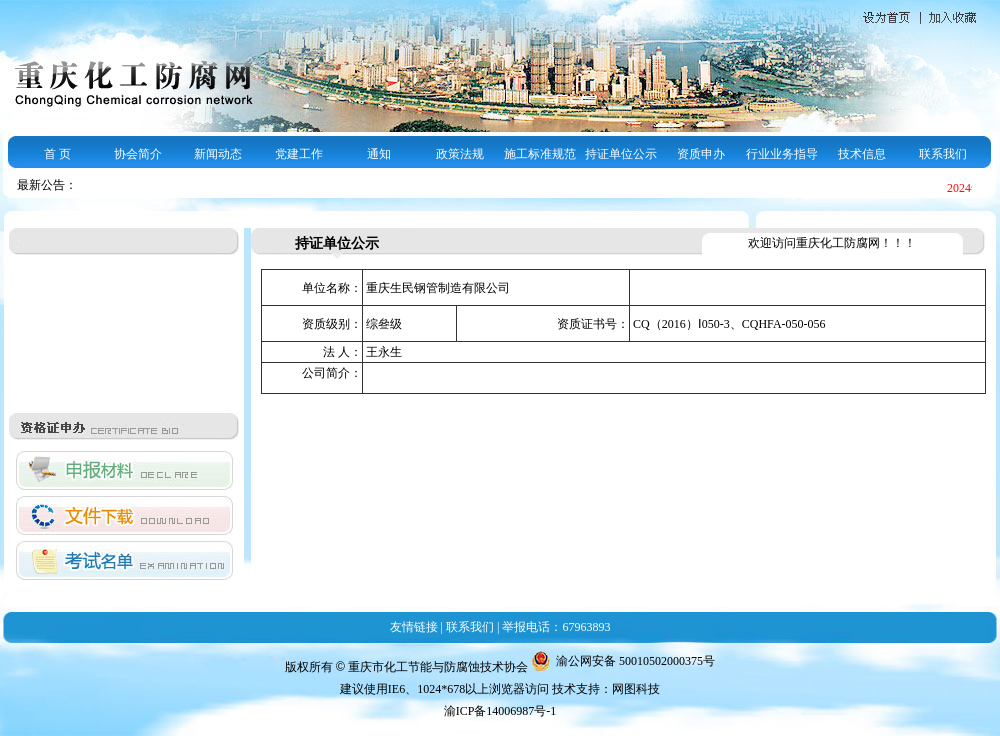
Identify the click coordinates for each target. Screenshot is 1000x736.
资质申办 (701, 154)
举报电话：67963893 (556, 627)
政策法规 (460, 154)
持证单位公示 (621, 154)
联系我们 (943, 154)
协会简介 (138, 154)
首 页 (57, 154)
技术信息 (862, 154)
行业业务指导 (782, 154)
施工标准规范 (540, 154)
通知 (379, 154)
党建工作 (299, 154)
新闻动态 (218, 154)
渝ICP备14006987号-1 (500, 711)
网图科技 (636, 689)
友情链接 (414, 627)
